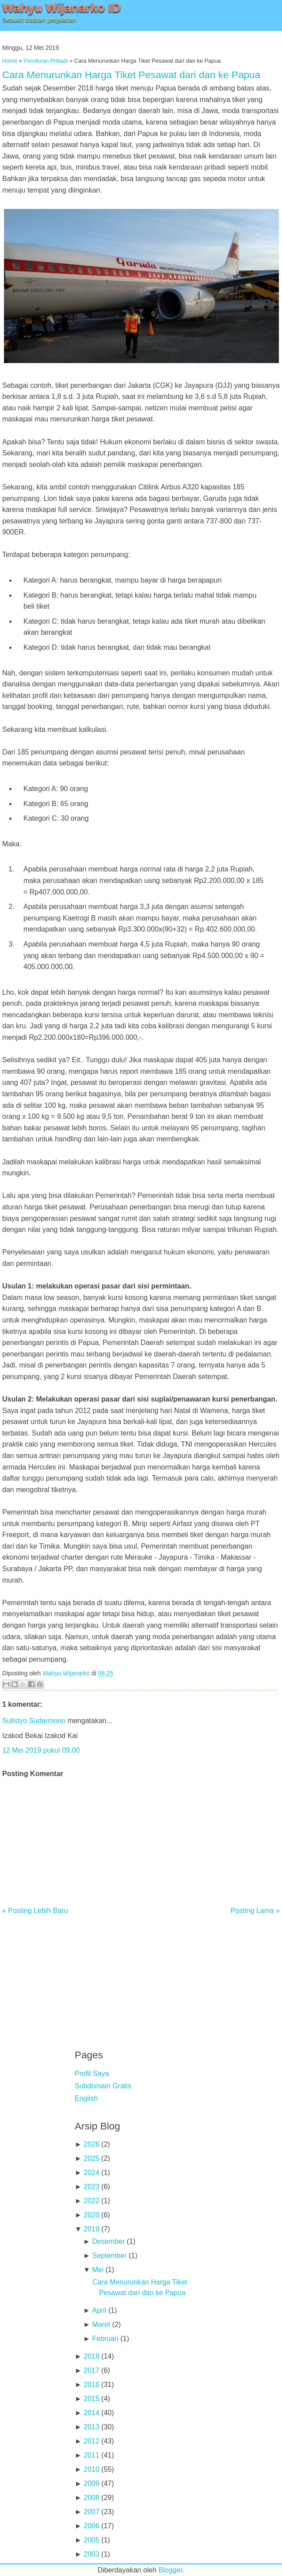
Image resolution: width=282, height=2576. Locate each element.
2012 (91, 2441)
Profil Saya (92, 2073)
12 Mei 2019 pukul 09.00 (41, 1750)
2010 (91, 2469)
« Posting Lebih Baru (35, 1910)
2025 (91, 2158)
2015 (91, 2398)
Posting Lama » (255, 1910)
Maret (101, 2324)
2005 (91, 2540)
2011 (91, 2455)
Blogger (171, 2570)
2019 (91, 2229)
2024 (91, 2172)
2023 (91, 2186)
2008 (91, 2497)
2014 (91, 2413)
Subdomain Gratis (103, 2086)
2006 (91, 2526)
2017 (91, 2370)
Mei (97, 2269)
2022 (91, 2201)
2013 (91, 2427)
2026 (91, 2144)
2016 (91, 2384)
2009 (91, 2483)
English (86, 2098)
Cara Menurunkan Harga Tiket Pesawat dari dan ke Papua (131, 74)
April (99, 2310)
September (109, 2255)
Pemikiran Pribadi (45, 60)
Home (9, 60)
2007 (91, 2511)
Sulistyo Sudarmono (33, 1720)
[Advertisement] (141, 1976)
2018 (91, 2356)
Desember (108, 2241)
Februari (105, 2338)
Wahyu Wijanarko (66, 1673)
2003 (91, 2554)
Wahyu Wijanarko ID (61, 8)
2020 (91, 2215)
